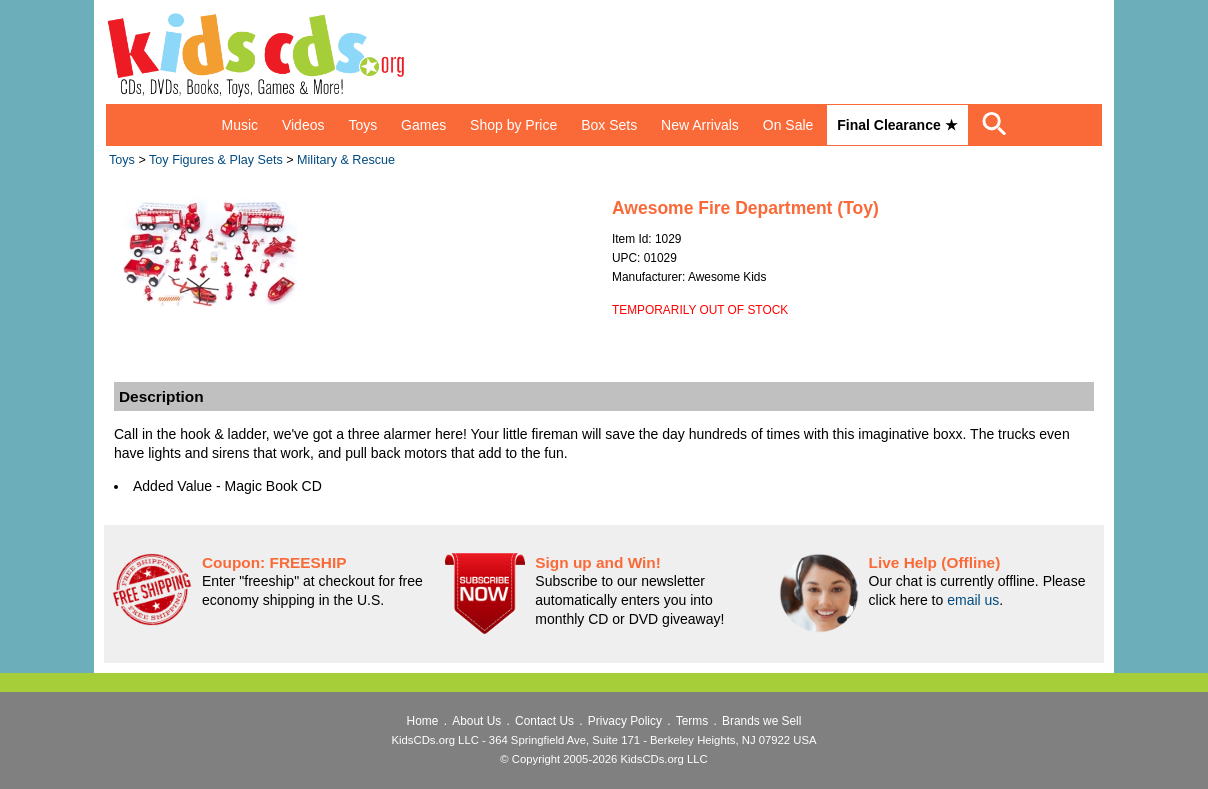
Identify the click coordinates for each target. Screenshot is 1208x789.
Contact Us (544, 721)
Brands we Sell (761, 721)
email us (973, 600)
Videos (303, 125)
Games (423, 125)
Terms (692, 721)
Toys (362, 125)
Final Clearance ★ (897, 125)
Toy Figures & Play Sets (216, 160)
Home (423, 721)
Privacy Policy (625, 721)
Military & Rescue (346, 160)
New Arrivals (700, 125)
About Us (476, 721)
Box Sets (609, 125)
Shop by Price (513, 125)
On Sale (788, 125)
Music (239, 125)
